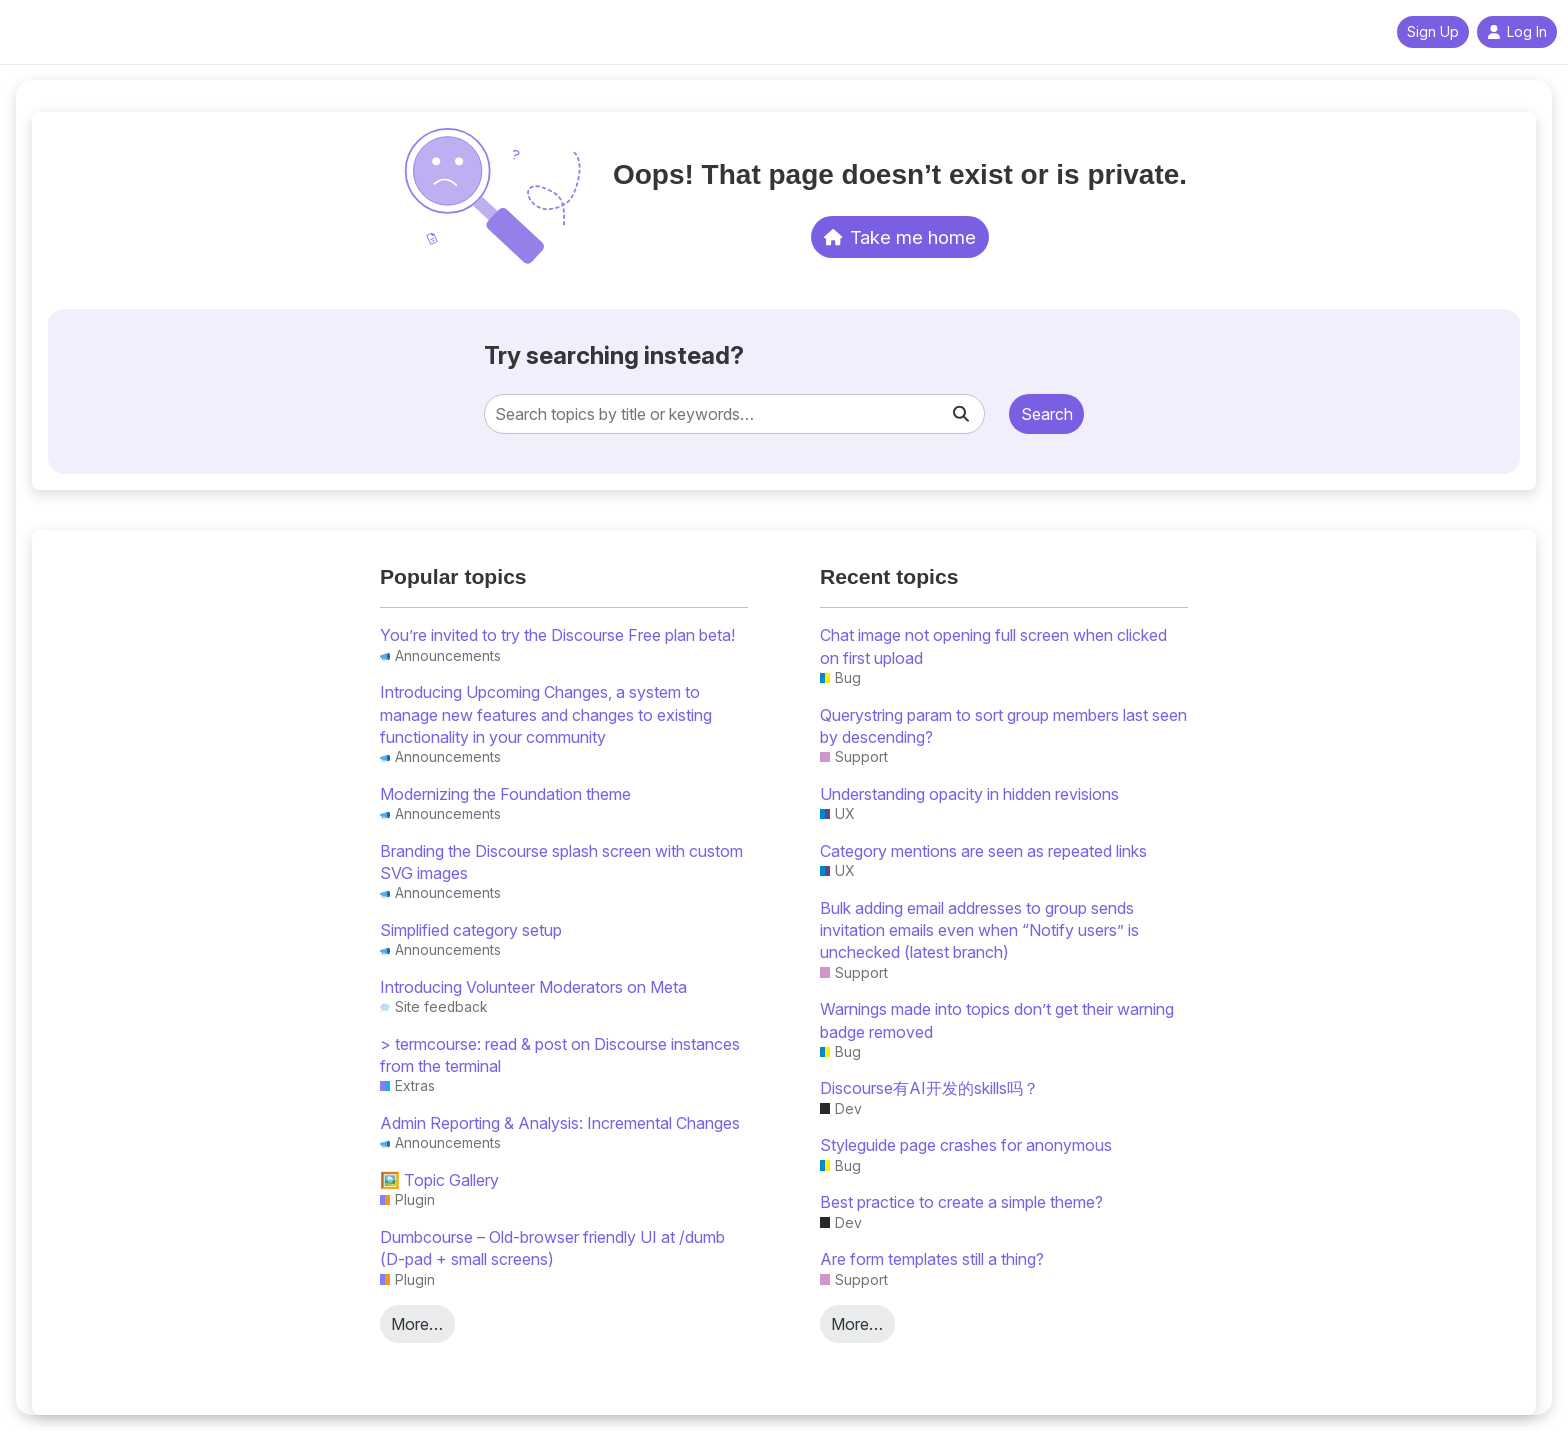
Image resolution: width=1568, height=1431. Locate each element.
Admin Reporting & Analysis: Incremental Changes (560, 1123)
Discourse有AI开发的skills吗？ (929, 1088)
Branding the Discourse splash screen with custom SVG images (561, 862)
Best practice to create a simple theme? (961, 1202)
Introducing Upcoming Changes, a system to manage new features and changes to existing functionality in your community (546, 714)
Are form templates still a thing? (932, 1259)
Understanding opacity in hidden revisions (969, 794)
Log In (1517, 32)
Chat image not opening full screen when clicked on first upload (993, 646)
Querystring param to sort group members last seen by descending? (1003, 726)
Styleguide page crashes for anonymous (966, 1145)
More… (417, 1324)
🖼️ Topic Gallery (439, 1180)
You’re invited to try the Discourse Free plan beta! (557, 635)
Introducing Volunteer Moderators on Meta (533, 987)
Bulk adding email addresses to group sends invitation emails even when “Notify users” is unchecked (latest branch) (979, 930)
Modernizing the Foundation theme (505, 794)
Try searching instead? (614, 355)
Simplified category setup (471, 930)
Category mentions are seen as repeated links (983, 851)
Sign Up (1433, 32)
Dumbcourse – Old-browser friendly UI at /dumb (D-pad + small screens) (552, 1248)
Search (1047, 414)
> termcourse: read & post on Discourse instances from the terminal (560, 1055)
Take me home (900, 237)
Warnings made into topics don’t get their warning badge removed (997, 1020)
